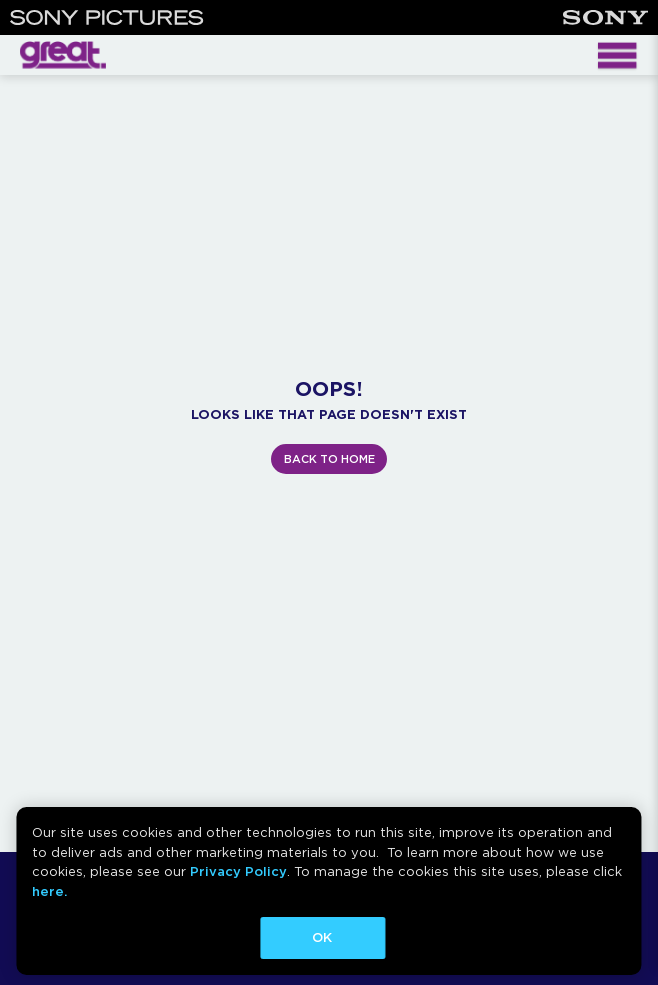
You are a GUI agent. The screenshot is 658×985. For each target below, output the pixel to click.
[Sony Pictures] (107, 17)
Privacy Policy (238, 871)
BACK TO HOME (329, 459)
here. (49, 891)
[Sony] (605, 17)
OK (322, 937)
